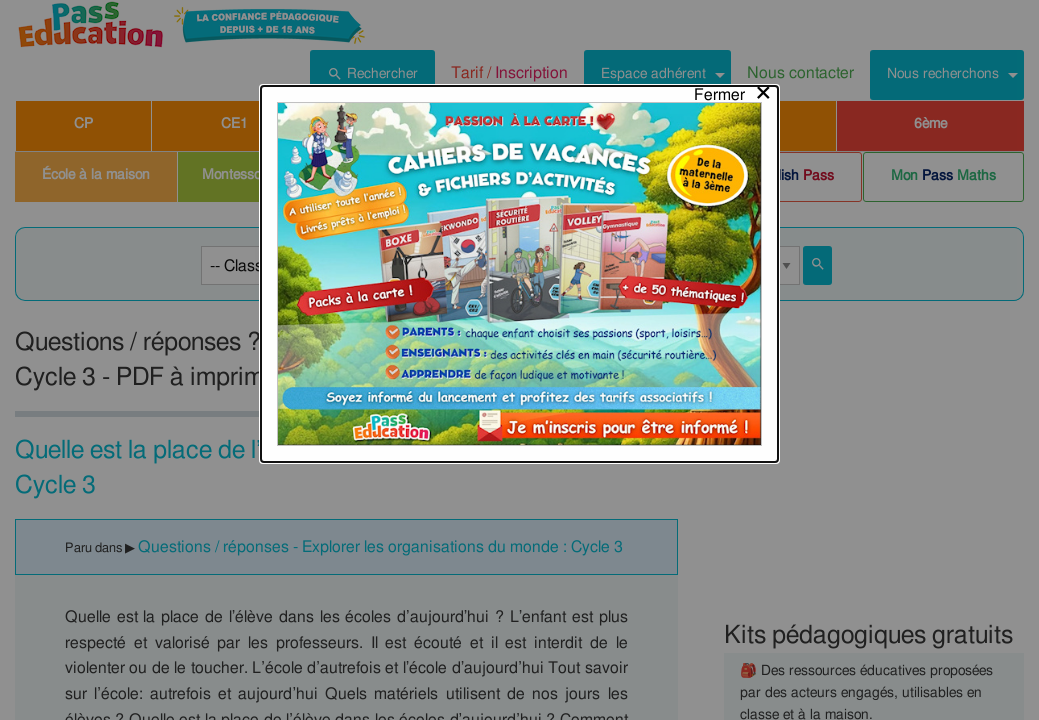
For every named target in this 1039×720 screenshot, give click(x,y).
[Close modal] (733, 27)
